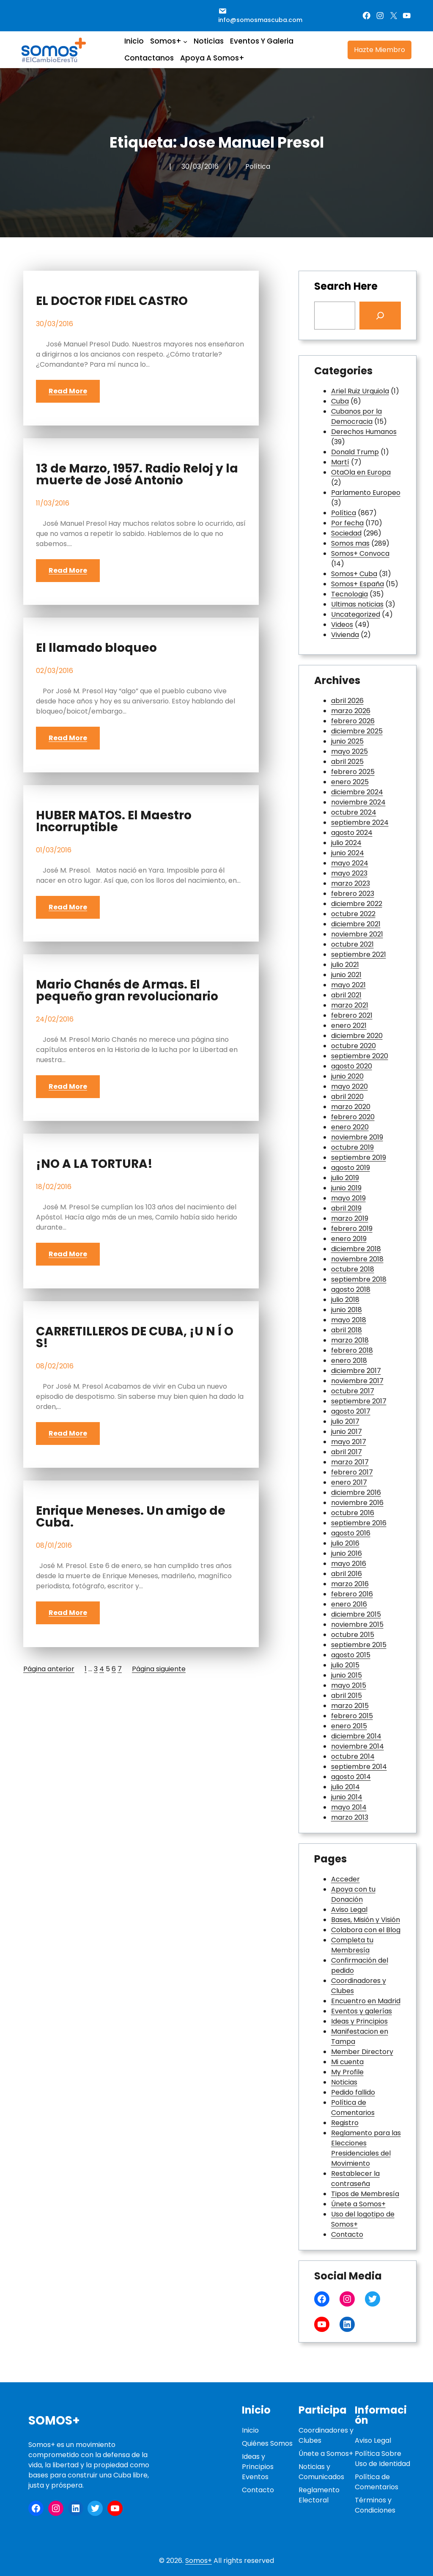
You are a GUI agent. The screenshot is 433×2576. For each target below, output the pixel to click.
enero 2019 (349, 1239)
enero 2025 (350, 782)
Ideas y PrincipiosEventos (258, 2467)
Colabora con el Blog (365, 1930)
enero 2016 (349, 1604)
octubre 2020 (353, 1046)
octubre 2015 (352, 1635)
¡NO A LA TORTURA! (94, 1164)
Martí (340, 462)
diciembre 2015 (356, 1614)
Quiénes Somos (267, 2443)
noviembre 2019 (357, 1137)
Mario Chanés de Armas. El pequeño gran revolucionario (127, 990)
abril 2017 (346, 1452)
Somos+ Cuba (354, 574)
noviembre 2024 (358, 802)
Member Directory (362, 2052)
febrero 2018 (352, 1350)
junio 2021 (346, 975)
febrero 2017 (352, 1472)
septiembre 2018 (358, 1279)
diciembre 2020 (357, 1036)
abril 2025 (347, 761)
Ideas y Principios (359, 2021)
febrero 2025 (353, 772)
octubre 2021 (352, 944)
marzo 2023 (350, 883)
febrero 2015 (352, 1716)
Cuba (340, 401)
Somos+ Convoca (360, 553)
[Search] (380, 316)
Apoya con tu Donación (353, 1894)
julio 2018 (345, 1299)
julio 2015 (345, 1665)
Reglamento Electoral (319, 2495)
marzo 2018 (350, 1340)
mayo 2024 (349, 863)
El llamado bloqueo (96, 648)
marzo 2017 (350, 1462)
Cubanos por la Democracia (356, 416)
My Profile (347, 2072)
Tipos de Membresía (365, 2194)
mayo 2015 (348, 1685)
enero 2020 (350, 1127)
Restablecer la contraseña (355, 2179)
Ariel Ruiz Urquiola (360, 391)
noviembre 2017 (357, 1381)
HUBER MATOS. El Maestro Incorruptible (114, 821)
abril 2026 (347, 701)
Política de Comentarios (353, 2107)
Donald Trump (355, 452)
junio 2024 (347, 853)
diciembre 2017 (356, 1371)
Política (257, 166)
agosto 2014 (351, 1777)
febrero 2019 (352, 1228)
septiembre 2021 (358, 954)
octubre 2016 (352, 1513)
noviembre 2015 (357, 1624)
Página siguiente (159, 1669)
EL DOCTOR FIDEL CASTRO (112, 301)
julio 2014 (345, 1787)
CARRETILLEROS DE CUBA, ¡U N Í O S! (134, 1337)
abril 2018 (346, 1330)
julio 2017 (345, 1421)
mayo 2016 (348, 1563)
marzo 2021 (349, 1005)
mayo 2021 (348, 985)
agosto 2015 (350, 1655)
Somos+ (54, 2420)
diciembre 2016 (356, 1492)
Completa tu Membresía (352, 1945)
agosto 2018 (350, 1289)
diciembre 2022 (356, 904)
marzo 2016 (350, 1584)
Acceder (345, 1879)
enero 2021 (349, 1025)
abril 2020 (347, 1096)
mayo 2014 (349, 1807)
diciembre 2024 (357, 792)
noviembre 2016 (357, 1503)
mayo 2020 (349, 1086)
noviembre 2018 (357, 1259)
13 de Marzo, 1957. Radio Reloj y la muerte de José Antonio (137, 474)
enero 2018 (349, 1360)
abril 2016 (346, 1574)
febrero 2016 (352, 1594)
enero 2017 (349, 1482)
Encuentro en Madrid (365, 2001)
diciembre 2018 (356, 1249)
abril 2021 (346, 995)
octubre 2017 (352, 1391)
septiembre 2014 (359, 1766)
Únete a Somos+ (358, 2204)
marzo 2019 (349, 1218)
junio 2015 (346, 1675)
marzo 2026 (350, 711)
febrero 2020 (353, 1117)
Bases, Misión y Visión (365, 1920)
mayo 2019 (348, 1198)
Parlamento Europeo (365, 492)
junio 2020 (347, 1076)
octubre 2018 (352, 1269)
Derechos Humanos (364, 432)
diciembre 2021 (356, 924)
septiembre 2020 (359, 1056)
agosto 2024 (352, 833)
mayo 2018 (348, 1320)
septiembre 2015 (358, 1645)
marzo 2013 (349, 1817)
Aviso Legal (349, 1909)
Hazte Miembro (379, 50)
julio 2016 (345, 1543)
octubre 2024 (353, 812)
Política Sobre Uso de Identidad (382, 2459)
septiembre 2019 (358, 1157)
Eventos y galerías (361, 2011)
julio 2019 (345, 1178)
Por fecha (347, 523)
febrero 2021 (352, 1015)
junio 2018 (346, 1310)
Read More (68, 391)
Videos (342, 624)
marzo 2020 (350, 1107)
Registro (345, 2123)
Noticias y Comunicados (321, 2472)
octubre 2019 (352, 1147)
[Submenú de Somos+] (185, 41)
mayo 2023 (349, 873)
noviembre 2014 (357, 1746)
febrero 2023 (352, 893)
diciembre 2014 (356, 1736)
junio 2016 (346, 1553)
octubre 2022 (353, 914)
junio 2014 (346, 1797)
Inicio (250, 2430)
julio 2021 (345, 964)
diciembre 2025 (357, 731)
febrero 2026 (353, 721)
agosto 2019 (350, 1168)
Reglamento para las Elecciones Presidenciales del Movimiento (366, 2148)
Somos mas (350, 543)
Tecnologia (349, 594)
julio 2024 (346, 843)
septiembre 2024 (360, 822)
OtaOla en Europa (361, 472)
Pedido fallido (353, 2092)
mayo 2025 (349, 751)
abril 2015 (346, 1695)
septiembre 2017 (358, 1401)
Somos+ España (357, 584)
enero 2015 (349, 1726)
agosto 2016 (350, 1533)
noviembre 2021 (357, 934)
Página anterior (48, 1669)
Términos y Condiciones (375, 2505)
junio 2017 (346, 1431)
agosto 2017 (350, 1411)
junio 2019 (346, 1188)
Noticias (344, 2082)
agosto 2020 (351, 1066)
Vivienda (345, 635)
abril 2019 (346, 1208)
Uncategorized (355, 614)
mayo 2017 (348, 1442)
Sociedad (346, 533)
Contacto (347, 2234)
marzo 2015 (350, 1706)
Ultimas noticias (357, 604)
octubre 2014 (353, 1756)
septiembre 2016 (358, 1523)
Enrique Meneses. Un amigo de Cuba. (130, 1517)
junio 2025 (347, 741)
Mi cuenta (347, 2062)
